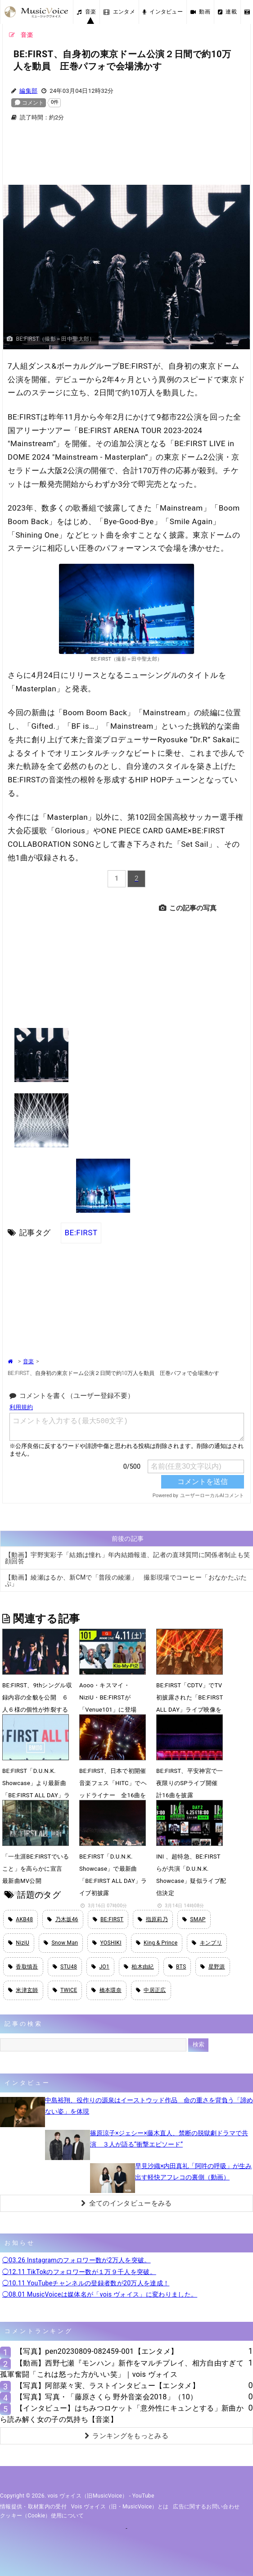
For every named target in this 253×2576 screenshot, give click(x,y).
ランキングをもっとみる (126, 2436)
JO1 (100, 1967)
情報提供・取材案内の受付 (33, 2506)
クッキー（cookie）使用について (42, 2515)
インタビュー (163, 12)
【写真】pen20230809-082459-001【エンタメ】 (97, 2351)
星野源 (212, 1967)
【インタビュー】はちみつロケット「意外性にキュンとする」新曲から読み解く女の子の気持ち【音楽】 (122, 2414)
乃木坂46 (62, 1919)
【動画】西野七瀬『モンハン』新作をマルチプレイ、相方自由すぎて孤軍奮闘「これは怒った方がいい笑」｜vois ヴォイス (122, 2369)
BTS (177, 1967)
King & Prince (157, 1943)
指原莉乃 (153, 1919)
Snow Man (61, 1943)
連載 (227, 12)
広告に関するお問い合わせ (206, 2506)
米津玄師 (23, 1990)
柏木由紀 (139, 1967)
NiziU (18, 1943)
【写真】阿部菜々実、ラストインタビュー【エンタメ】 (107, 2385)
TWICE (65, 1990)
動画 (200, 12)
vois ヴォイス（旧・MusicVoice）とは (120, 2506)
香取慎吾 (23, 1967)
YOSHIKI (107, 1943)
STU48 (65, 1967)
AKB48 (20, 1919)
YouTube (143, 2496)
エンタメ (119, 12)
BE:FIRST (80, 1232)
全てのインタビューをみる (126, 2203)
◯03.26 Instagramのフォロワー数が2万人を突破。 (76, 2260)
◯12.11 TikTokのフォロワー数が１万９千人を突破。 (79, 2271)
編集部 (28, 90)
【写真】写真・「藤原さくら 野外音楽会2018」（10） (107, 2397)
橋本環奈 (106, 1990)
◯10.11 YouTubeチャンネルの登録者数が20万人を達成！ (85, 2283)
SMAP (194, 1919)
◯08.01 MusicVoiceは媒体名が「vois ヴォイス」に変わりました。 (99, 2294)
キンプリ (207, 1943)
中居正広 (151, 1990)
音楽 (86, 12)
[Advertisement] (126, 158)
